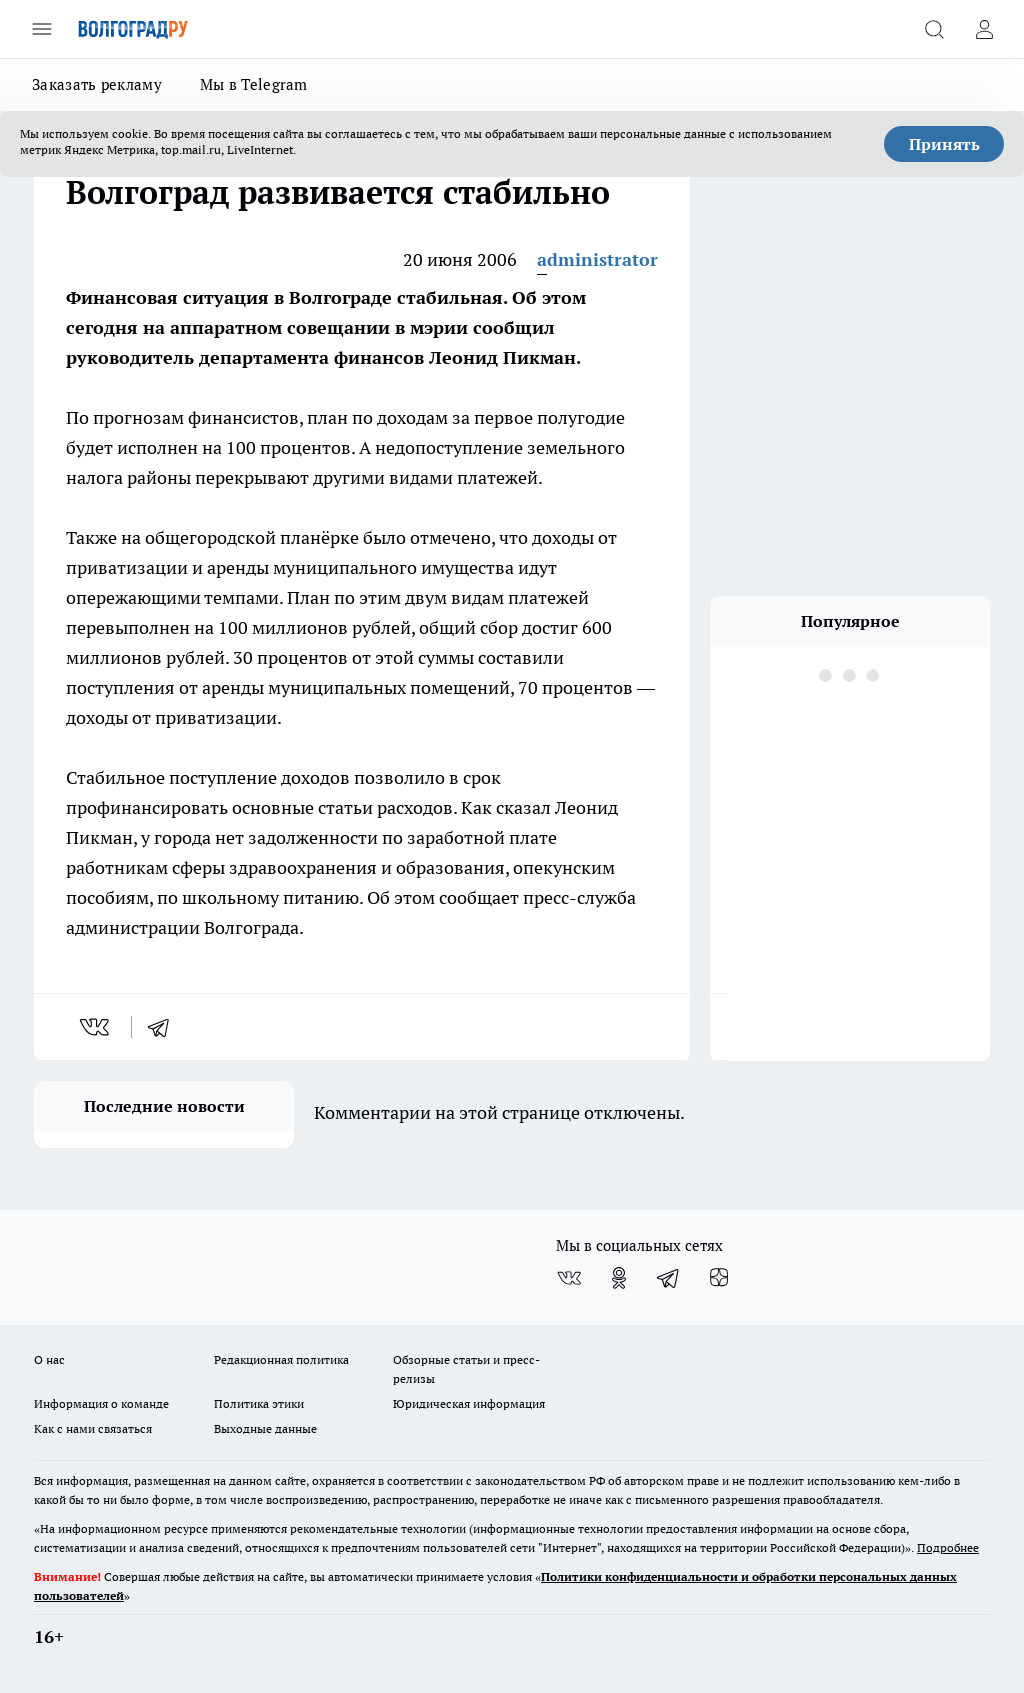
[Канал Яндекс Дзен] (719, 1278)
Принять (944, 144)
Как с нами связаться (93, 1428)
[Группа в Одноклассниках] (619, 1278)
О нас (49, 1359)
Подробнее (948, 1547)
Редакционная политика (281, 1359)
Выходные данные (265, 1428)
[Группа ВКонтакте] (569, 1278)
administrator (597, 259)
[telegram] (165, 1027)
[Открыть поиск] (934, 29)
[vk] (96, 1027)
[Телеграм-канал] (669, 1278)
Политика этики (259, 1403)
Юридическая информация (469, 1403)
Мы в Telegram (254, 84)
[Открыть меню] (42, 29)
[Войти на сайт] (984, 29)
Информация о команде (101, 1403)
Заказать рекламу (97, 84)
